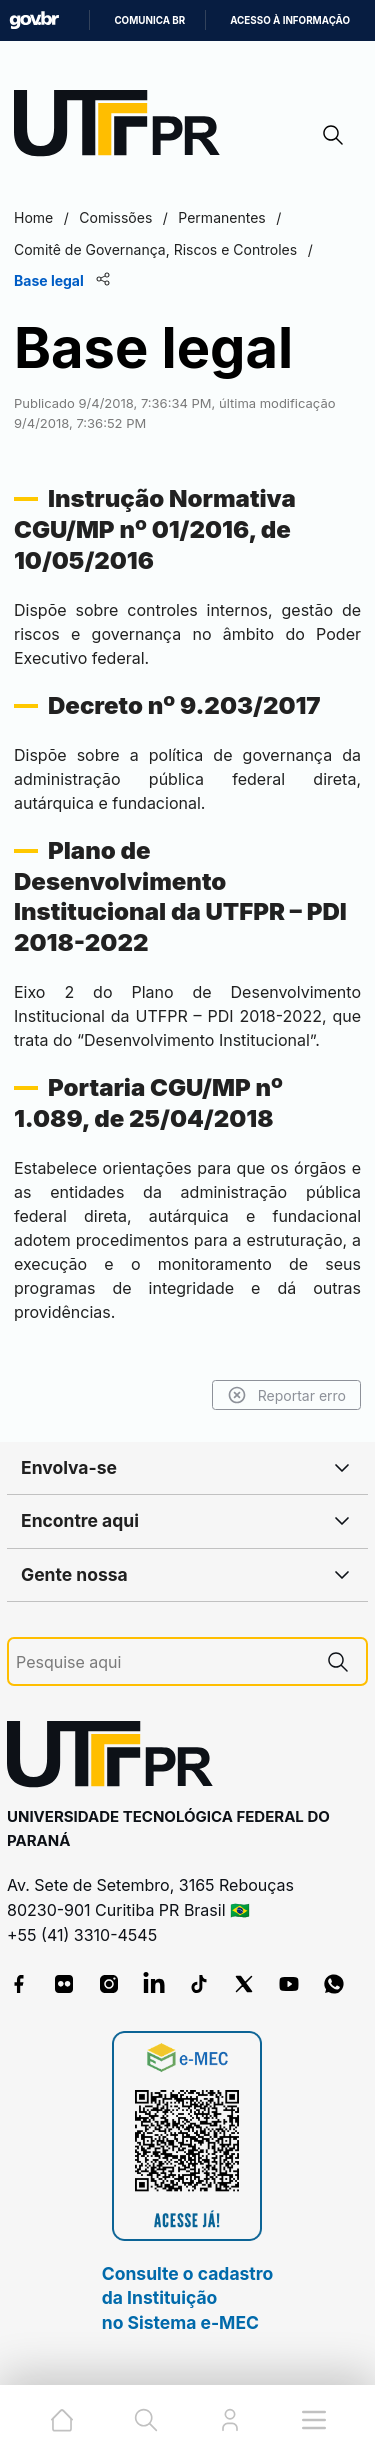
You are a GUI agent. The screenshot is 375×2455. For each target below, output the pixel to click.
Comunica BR (149, 20)
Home (33, 217)
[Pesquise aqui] (163, 1662)
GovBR (34, 20)
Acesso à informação (290, 20)
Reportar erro (286, 1395)
